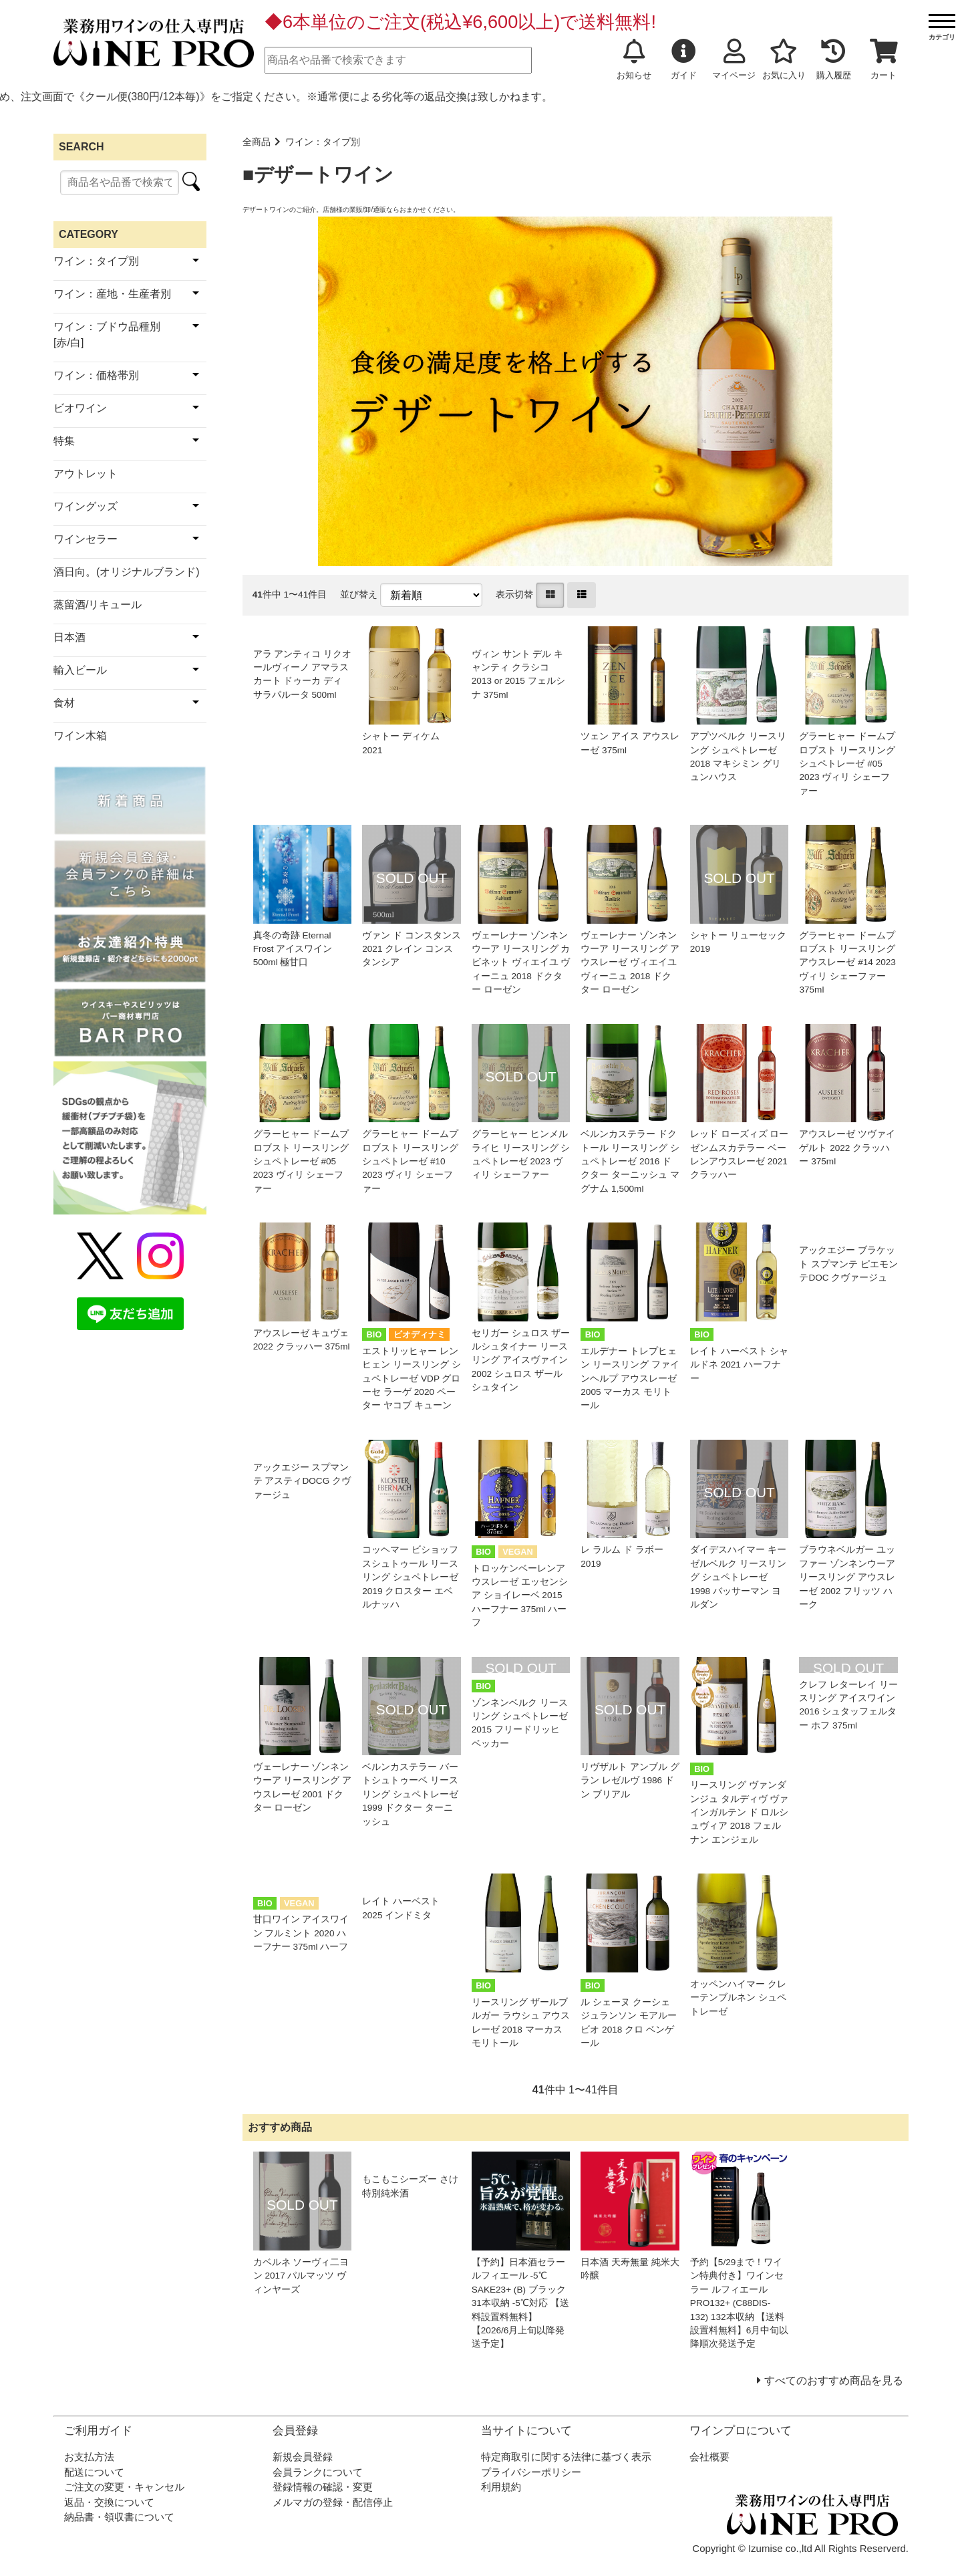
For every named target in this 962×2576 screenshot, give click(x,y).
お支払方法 (89, 2456)
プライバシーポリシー (531, 2472)
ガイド (684, 59)
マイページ (734, 59)
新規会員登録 (303, 2456)
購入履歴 (833, 59)
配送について (94, 2472)
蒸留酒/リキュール (97, 604)
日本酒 (69, 637)
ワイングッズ (85, 506)
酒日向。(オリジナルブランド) (126, 571)
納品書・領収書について (119, 2517)
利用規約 (501, 2486)
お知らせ (634, 59)
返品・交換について (109, 2502)
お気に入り (784, 59)
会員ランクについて (318, 2472)
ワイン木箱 (80, 735)
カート (884, 59)
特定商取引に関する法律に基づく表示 (566, 2456)
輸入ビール (80, 670)
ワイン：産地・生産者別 (112, 293)
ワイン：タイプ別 (322, 142)
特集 (64, 440)
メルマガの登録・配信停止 (333, 2502)
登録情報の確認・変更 (323, 2486)
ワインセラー (85, 539)
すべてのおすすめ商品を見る (833, 2380)
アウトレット (85, 473)
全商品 (257, 142)
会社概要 (709, 2456)
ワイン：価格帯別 (96, 375)
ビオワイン (80, 408)
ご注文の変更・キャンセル (124, 2486)
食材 (64, 703)
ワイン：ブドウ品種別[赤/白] (106, 334)
